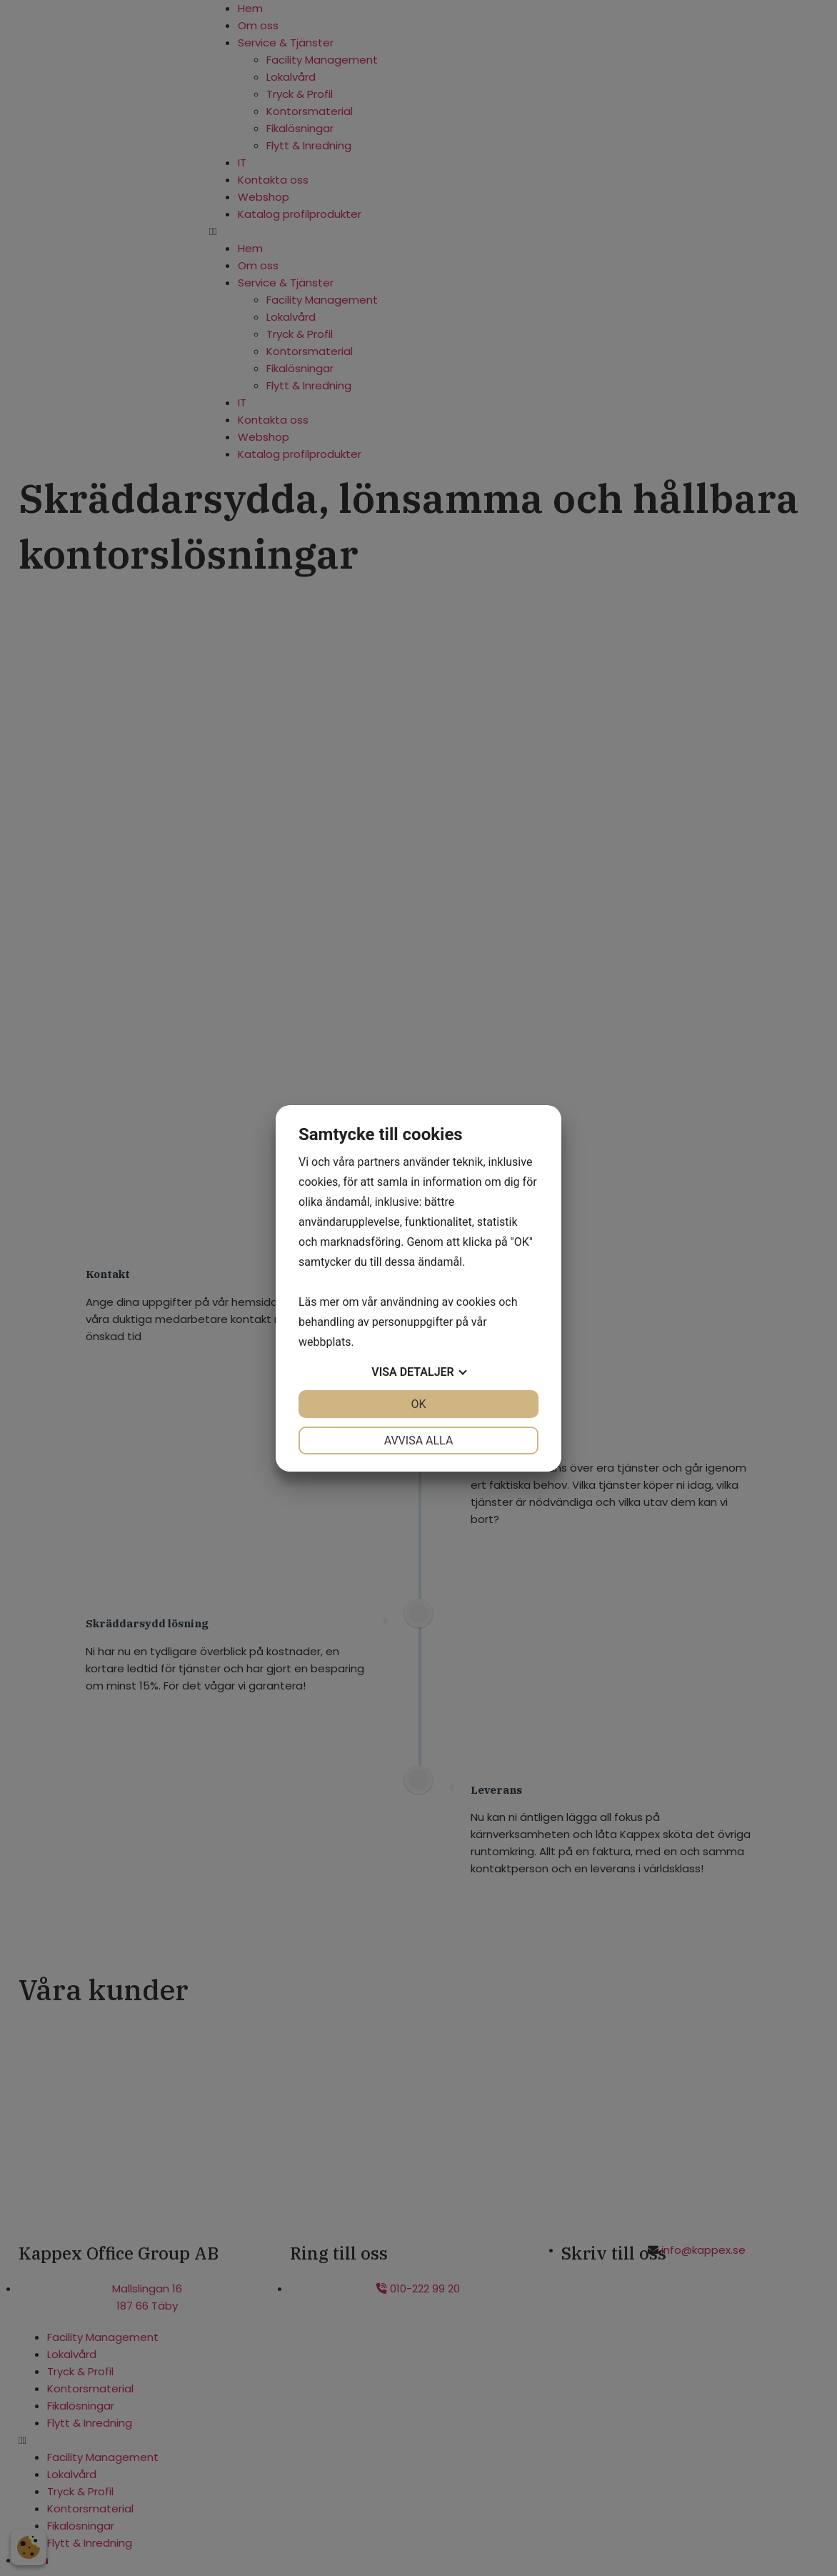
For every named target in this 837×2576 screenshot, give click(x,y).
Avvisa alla (418, 1440)
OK (418, 1404)
